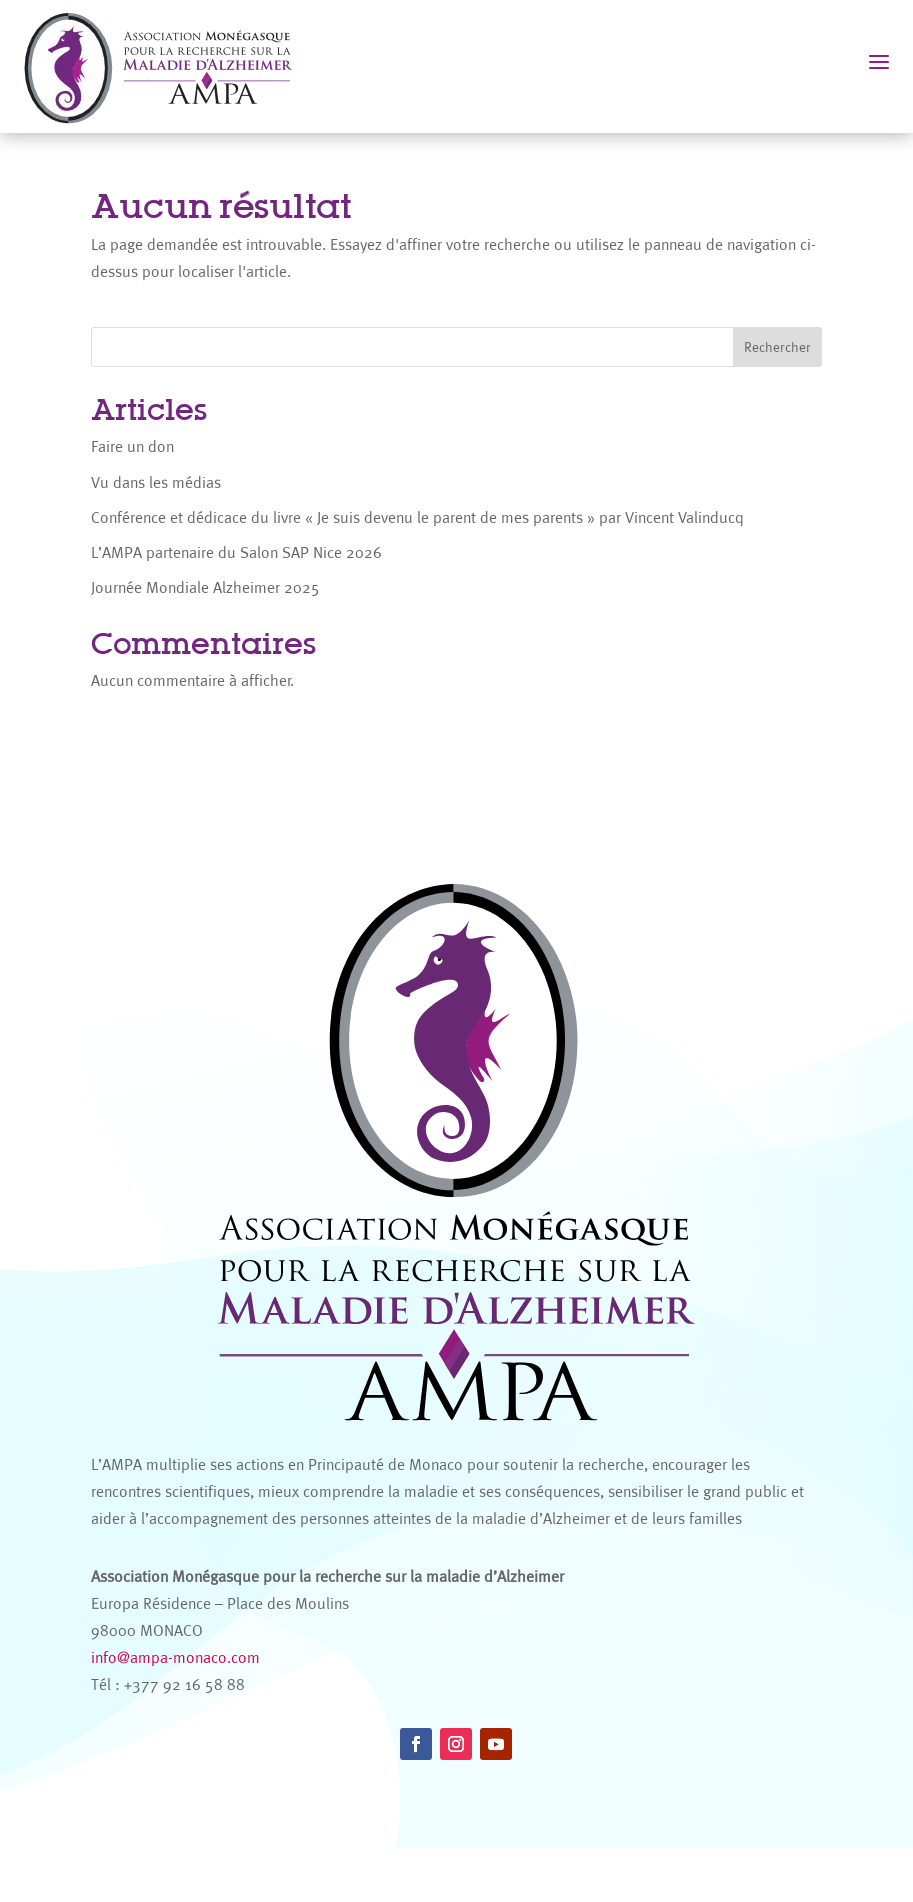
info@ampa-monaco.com (175, 1711)
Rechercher (777, 347)
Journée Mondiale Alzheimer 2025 (205, 587)
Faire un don (132, 446)
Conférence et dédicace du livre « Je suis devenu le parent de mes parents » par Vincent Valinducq (417, 517)
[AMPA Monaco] (168, 66)
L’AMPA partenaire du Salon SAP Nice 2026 (236, 552)
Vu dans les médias (156, 482)
